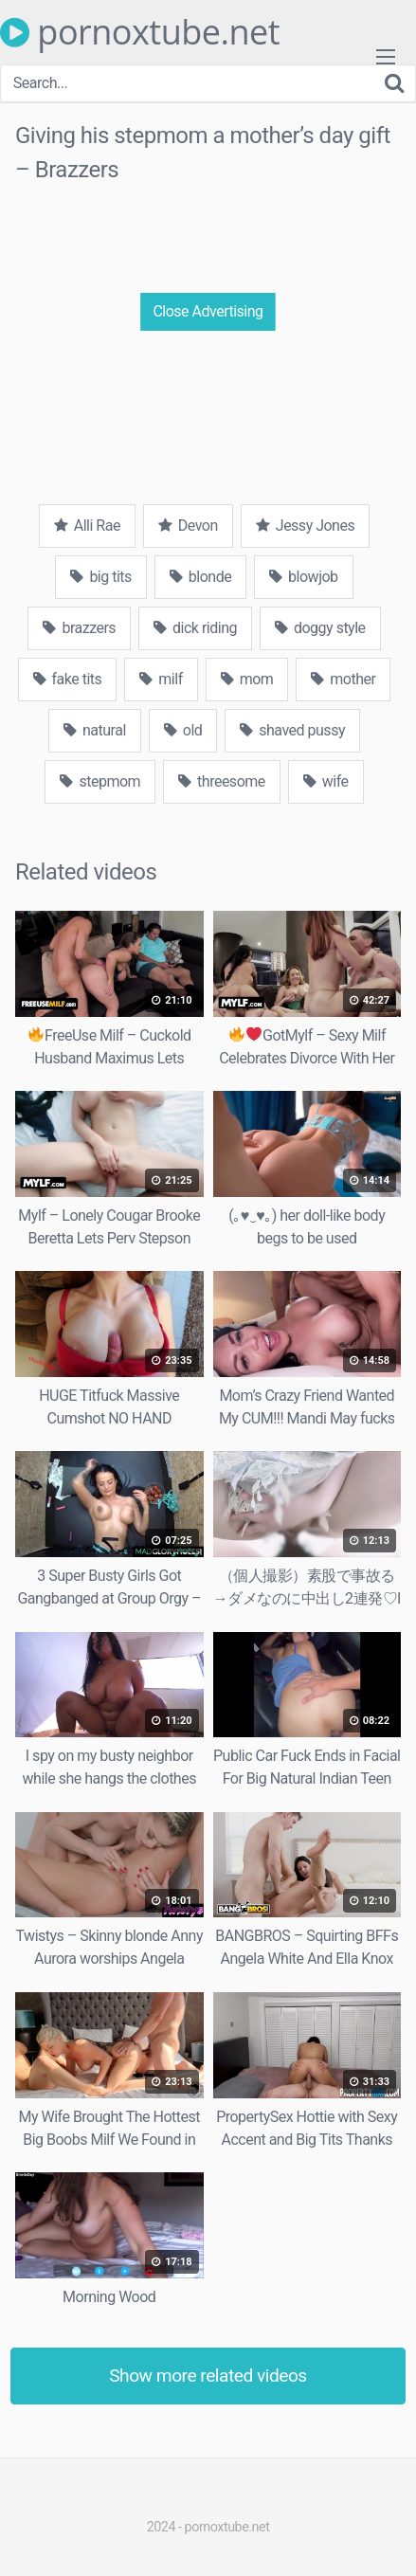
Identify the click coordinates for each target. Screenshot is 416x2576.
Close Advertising (207, 311)
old (183, 730)
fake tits (67, 679)
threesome (221, 781)
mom (247, 679)
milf (160, 679)
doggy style (320, 628)
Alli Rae (87, 526)
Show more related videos (208, 2375)
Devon (188, 526)
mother (343, 679)
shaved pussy (292, 730)
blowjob (303, 577)
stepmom (100, 781)
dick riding (195, 628)
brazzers (79, 628)
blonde (200, 577)
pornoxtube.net (140, 32)
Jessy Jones (305, 526)
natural (94, 730)
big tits (100, 577)
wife (326, 781)
